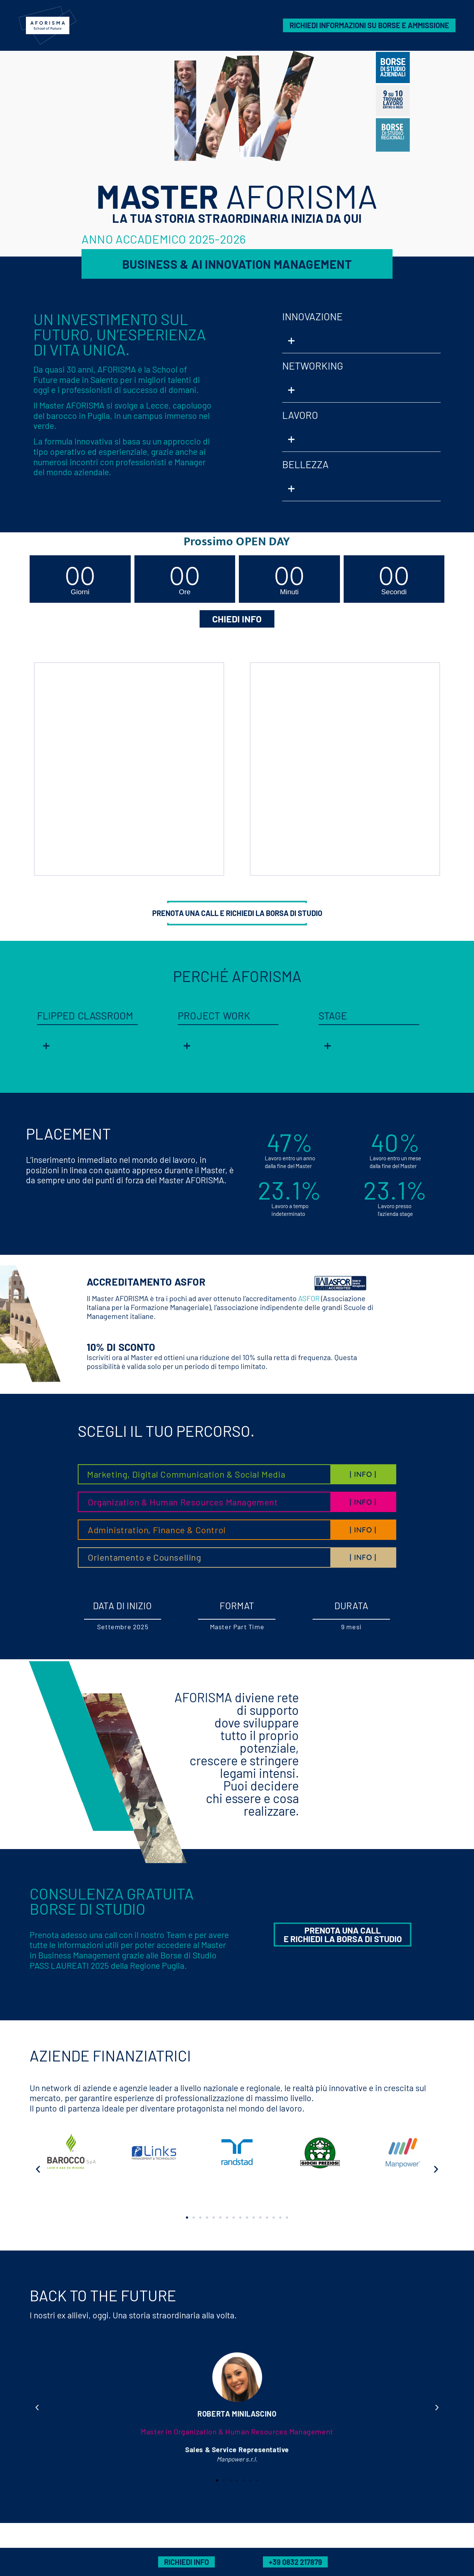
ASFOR (309, 1298)
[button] (361, 341)
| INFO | (363, 1474)
